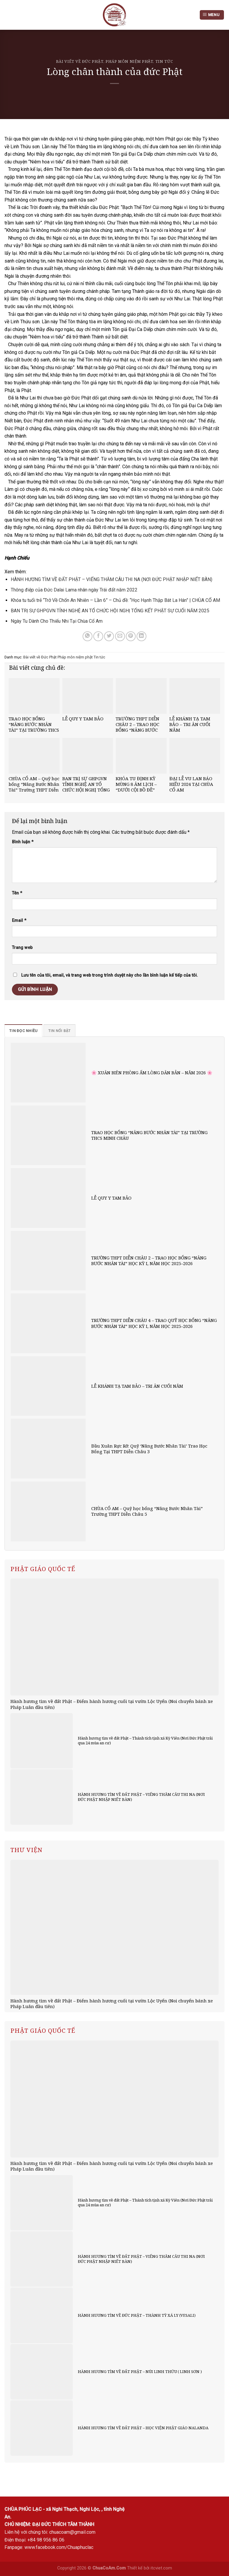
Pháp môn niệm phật (129, 61)
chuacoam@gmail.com (72, 2532)
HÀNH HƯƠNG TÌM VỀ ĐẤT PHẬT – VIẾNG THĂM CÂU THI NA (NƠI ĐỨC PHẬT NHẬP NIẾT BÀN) (111, 579)
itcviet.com (161, 2568)
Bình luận (22, 841)
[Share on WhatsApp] (87, 636)
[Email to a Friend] (120, 636)
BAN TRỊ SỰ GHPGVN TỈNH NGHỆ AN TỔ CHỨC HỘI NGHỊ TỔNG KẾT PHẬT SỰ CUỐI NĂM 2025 (110, 610)
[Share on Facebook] (98, 636)
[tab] (23, 1030)
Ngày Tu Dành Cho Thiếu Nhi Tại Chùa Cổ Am (57, 621)
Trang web (22, 947)
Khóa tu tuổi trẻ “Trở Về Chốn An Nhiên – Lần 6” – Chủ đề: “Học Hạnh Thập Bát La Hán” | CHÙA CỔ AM (115, 600)
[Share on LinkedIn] (141, 636)
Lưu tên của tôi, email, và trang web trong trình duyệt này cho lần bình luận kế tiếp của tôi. (109, 975)
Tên (17, 893)
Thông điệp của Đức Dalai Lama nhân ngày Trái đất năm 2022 (74, 590)
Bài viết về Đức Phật (79, 61)
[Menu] (212, 15)
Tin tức (164, 61)
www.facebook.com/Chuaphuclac (58, 2547)
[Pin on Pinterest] (131, 636)
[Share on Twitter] (109, 636)
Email (19, 920)
